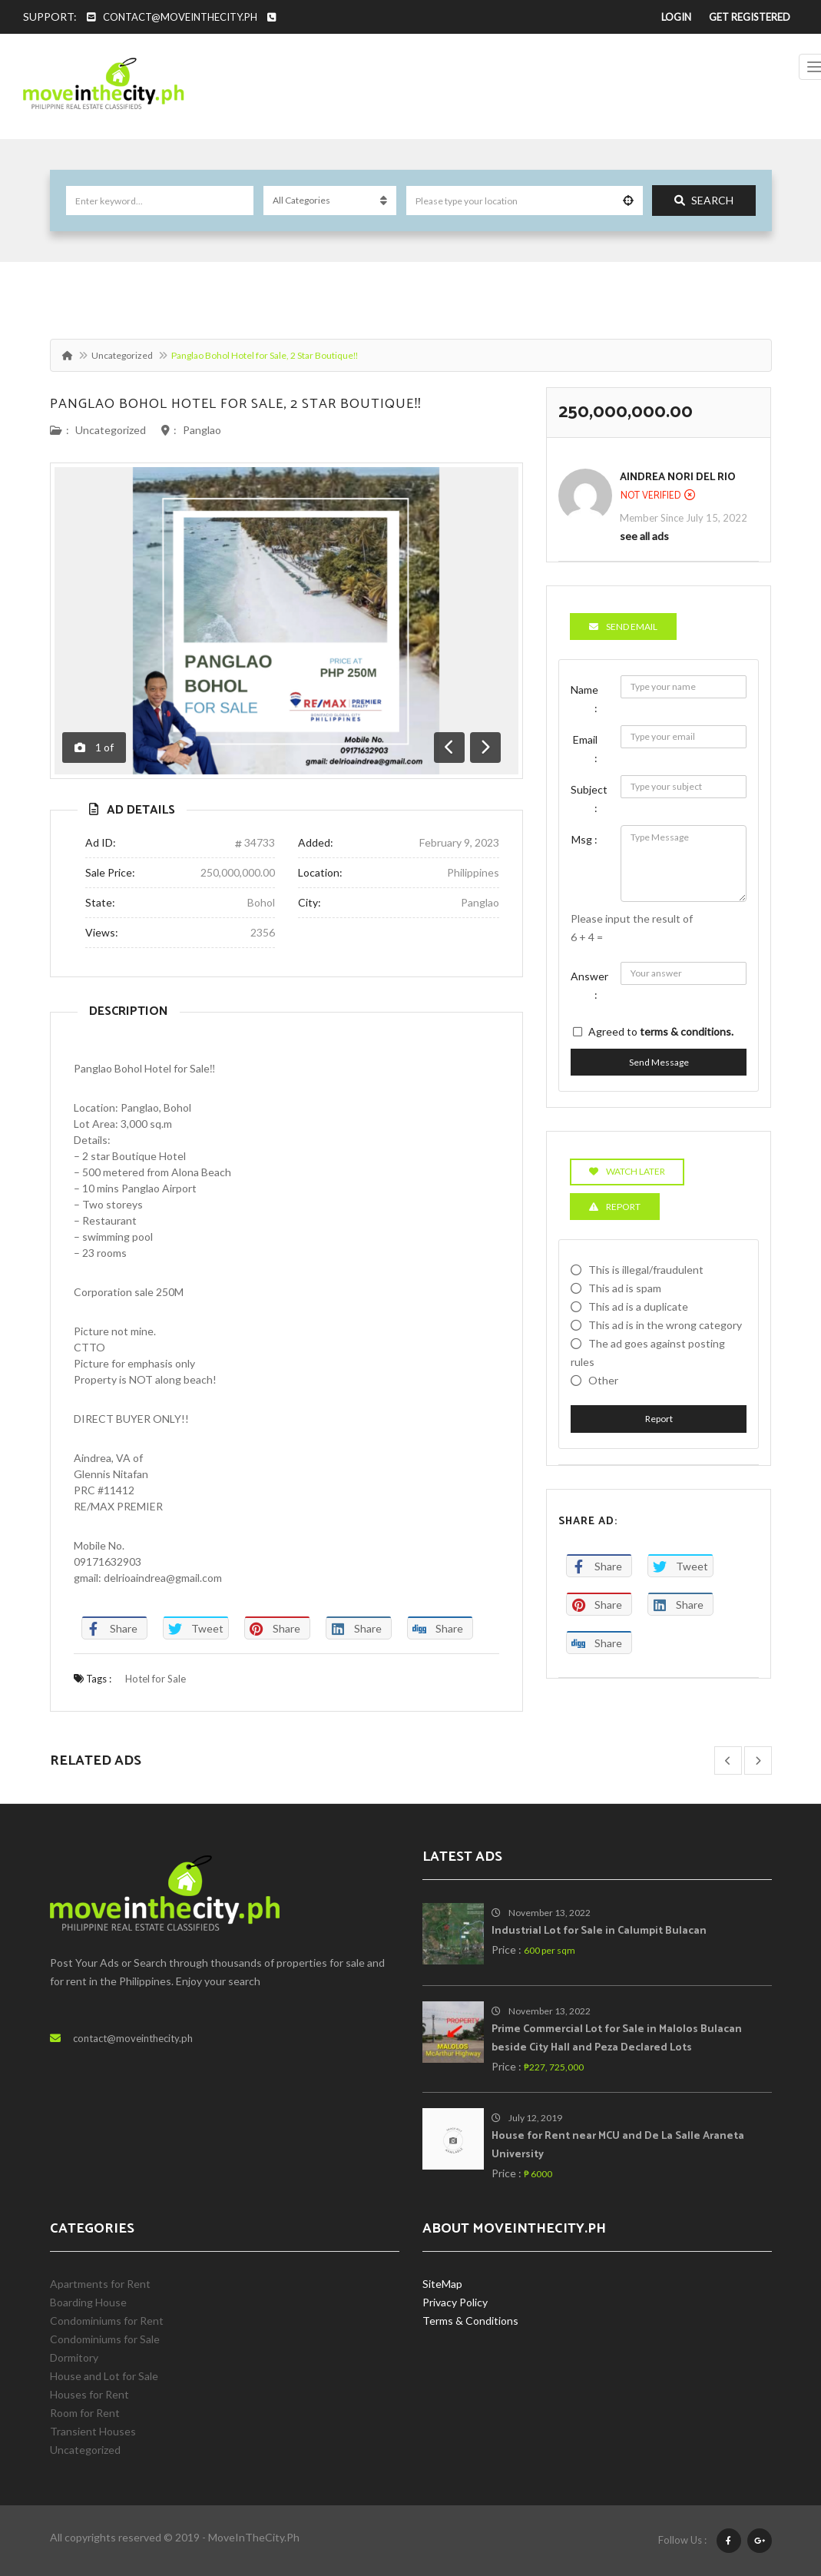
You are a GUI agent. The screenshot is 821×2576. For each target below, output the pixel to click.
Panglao (202, 429)
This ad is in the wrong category (665, 1324)
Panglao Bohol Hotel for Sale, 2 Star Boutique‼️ (236, 404)
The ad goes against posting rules (648, 1352)
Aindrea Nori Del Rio (678, 477)
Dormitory (74, 2357)
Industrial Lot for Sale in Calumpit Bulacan (599, 1931)
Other (603, 1380)
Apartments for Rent (100, 2283)
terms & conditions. (686, 1031)
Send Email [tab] (623, 626)
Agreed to (660, 1031)
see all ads (644, 535)
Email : (585, 748)
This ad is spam (624, 1288)
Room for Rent (85, 2412)
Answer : (589, 985)
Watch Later (627, 1171)
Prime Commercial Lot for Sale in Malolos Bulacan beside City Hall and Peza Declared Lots (617, 2039)
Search (703, 200)
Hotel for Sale (155, 1679)
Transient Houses (93, 2431)
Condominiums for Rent (107, 2320)
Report (659, 1418)
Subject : (589, 798)
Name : (584, 698)
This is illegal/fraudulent (645, 1269)
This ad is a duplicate (638, 1306)
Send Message (659, 1062)
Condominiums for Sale (105, 2339)
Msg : (584, 839)
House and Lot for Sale (104, 2375)
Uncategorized (122, 355)
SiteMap (442, 2283)
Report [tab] (615, 1206)
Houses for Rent (89, 2394)
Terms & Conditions (470, 2320)
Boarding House (88, 2302)
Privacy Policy (455, 2302)
